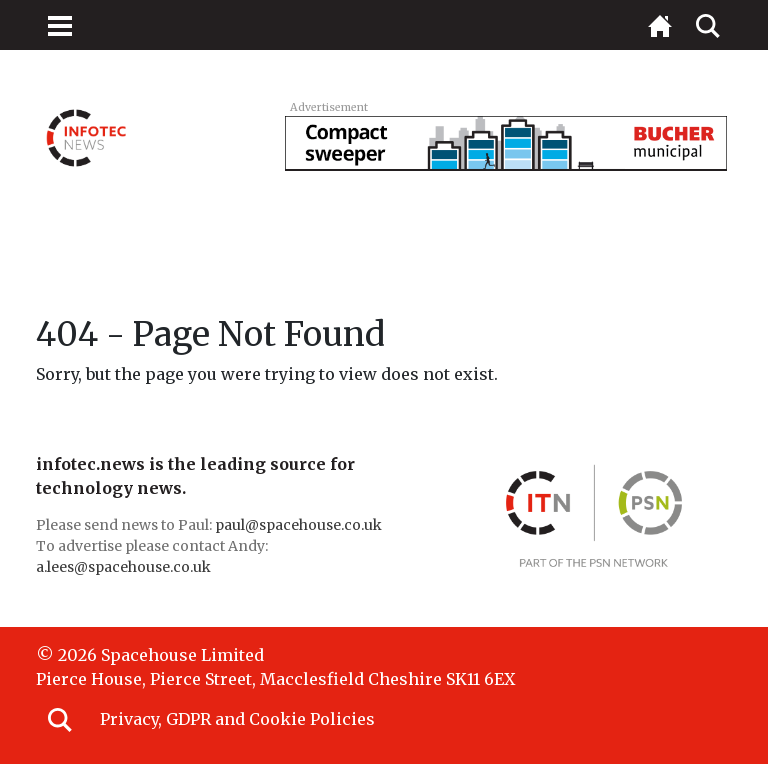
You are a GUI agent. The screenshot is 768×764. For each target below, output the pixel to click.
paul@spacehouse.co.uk (300, 525)
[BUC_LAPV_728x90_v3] (506, 142)
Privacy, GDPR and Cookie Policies (237, 719)
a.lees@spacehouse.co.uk (125, 567)
